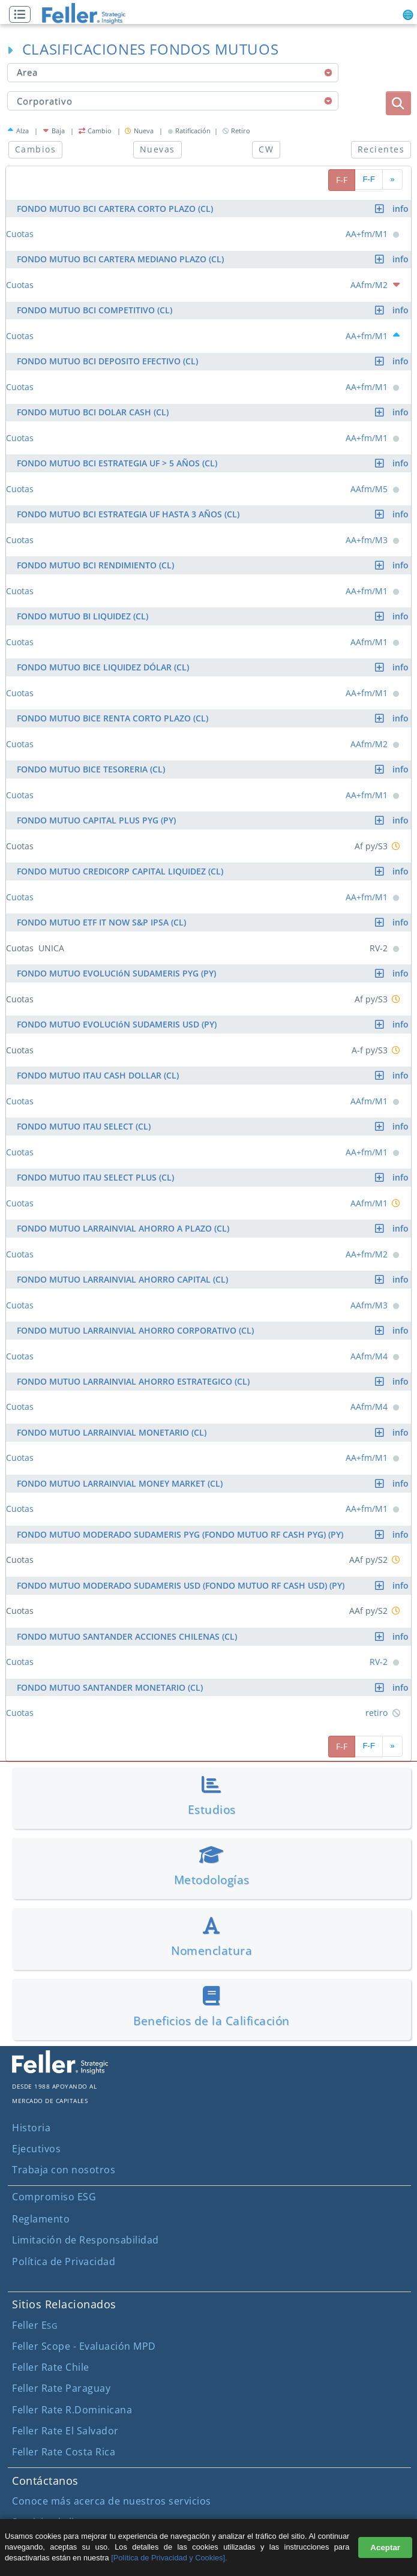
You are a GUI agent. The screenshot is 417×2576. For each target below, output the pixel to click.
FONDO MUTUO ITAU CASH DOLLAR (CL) (214, 1075)
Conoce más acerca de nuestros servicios (111, 2501)
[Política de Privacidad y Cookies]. (169, 2557)
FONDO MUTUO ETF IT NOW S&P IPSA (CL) (214, 922)
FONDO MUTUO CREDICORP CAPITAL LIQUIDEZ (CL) (214, 871)
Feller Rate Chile (50, 2367)
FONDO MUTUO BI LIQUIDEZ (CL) (214, 616)
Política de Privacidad (63, 2261)
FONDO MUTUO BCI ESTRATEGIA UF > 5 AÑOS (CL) (214, 463)
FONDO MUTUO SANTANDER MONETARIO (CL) (214, 1687)
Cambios (35, 149)
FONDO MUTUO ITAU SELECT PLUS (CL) (214, 1177)
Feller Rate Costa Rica (63, 2451)
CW (266, 149)
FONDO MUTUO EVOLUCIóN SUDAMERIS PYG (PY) (214, 973)
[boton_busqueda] (398, 103)
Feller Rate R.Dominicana (72, 2409)
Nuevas (157, 149)
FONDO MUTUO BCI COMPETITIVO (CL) (214, 310)
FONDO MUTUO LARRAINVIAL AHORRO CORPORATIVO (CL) (214, 1330)
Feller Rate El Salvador (65, 2430)
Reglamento (41, 2218)
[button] (23, 15)
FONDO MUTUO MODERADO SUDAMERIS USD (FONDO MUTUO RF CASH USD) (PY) (214, 1585)
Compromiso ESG (54, 2196)
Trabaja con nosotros (63, 2169)
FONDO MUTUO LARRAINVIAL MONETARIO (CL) (214, 1432)
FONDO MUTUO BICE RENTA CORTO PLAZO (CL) (214, 718)
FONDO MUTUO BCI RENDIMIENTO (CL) (214, 565)
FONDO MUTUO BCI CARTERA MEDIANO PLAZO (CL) (214, 259)
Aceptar (385, 2547)
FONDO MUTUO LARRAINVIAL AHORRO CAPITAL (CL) (214, 1279)
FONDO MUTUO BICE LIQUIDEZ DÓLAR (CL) (214, 667)
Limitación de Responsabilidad (85, 2239)
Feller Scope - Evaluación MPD (84, 2346)
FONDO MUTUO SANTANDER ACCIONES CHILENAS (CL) (214, 1636)
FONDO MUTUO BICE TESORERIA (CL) (214, 769)
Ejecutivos (36, 2148)
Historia (31, 2127)
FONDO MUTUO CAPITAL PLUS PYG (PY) (214, 820)
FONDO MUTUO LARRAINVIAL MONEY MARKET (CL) (214, 1483)
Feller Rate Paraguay (61, 2388)
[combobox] (172, 72)
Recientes (381, 149)
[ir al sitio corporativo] (60, 2070)
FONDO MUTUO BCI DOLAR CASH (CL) (214, 412)
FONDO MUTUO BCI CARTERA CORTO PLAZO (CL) (214, 208)
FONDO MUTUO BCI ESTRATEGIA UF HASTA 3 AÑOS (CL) (214, 514)
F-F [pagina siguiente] (368, 179)
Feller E (34, 2325)
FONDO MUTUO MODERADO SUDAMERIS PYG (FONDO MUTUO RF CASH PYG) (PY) (214, 1534)
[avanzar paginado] (392, 179)
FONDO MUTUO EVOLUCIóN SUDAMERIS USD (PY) (214, 1024)
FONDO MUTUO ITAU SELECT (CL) (214, 1126)
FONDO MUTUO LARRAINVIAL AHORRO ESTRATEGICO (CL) (214, 1381)
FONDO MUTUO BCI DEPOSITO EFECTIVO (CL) (214, 361)
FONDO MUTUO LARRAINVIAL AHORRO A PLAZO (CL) (214, 1228)
